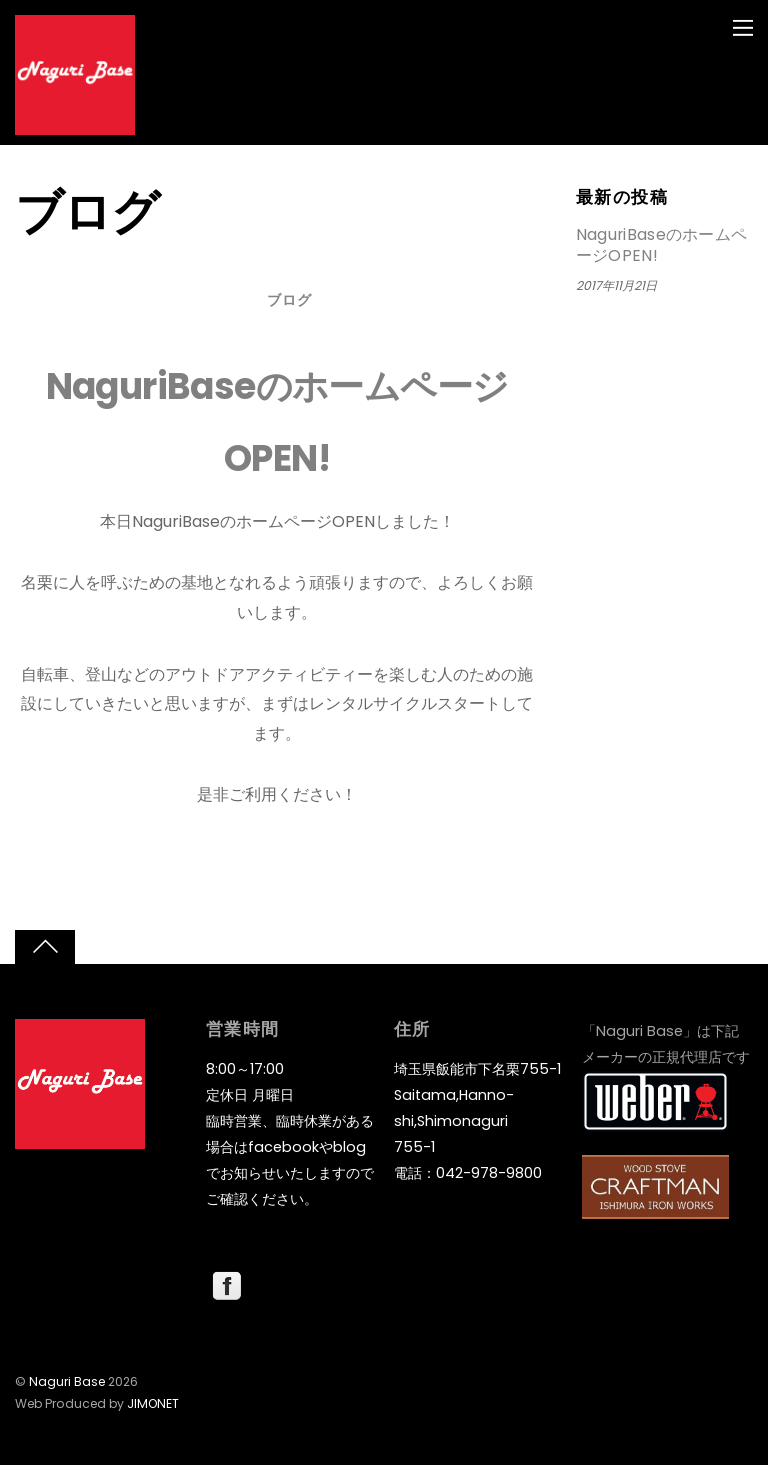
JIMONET (153, 1403)
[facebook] (227, 1285)
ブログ (289, 300)
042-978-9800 (489, 1173)
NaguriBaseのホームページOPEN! (662, 245)
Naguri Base (67, 1381)
